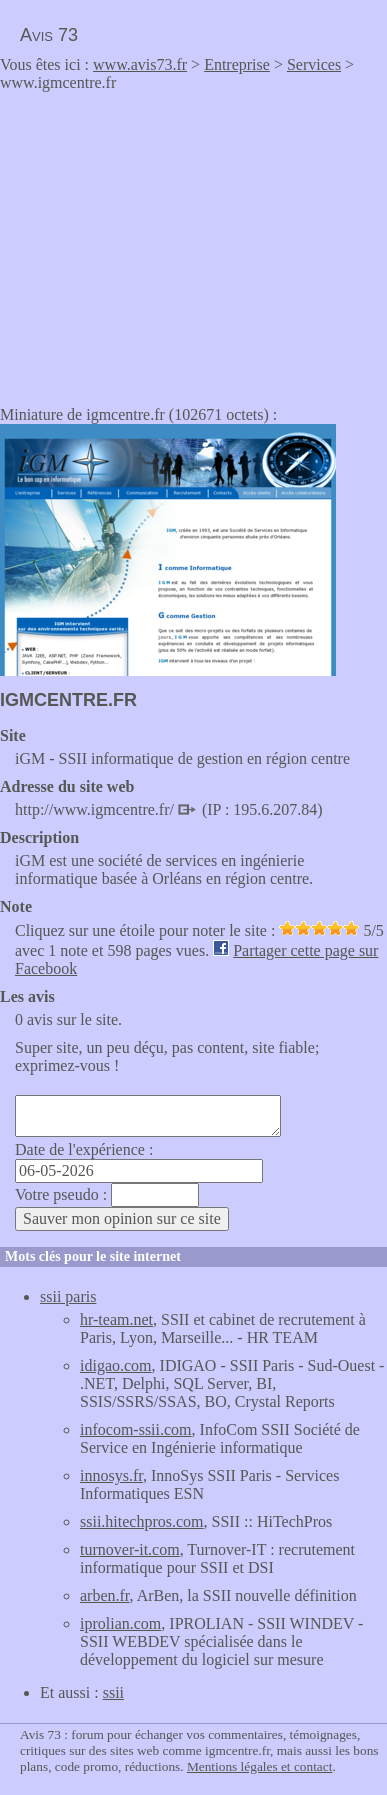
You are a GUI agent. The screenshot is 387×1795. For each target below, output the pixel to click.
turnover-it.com (130, 1549)
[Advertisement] (168, 242)
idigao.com (116, 1365)
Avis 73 (49, 35)
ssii (113, 1692)
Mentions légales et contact (259, 1766)
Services (314, 64)
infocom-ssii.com (136, 1429)
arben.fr (105, 1595)
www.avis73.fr (140, 64)
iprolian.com (120, 1623)
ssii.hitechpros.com (142, 1521)
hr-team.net (116, 1319)
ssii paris (68, 1296)
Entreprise (237, 64)
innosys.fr (111, 1475)
